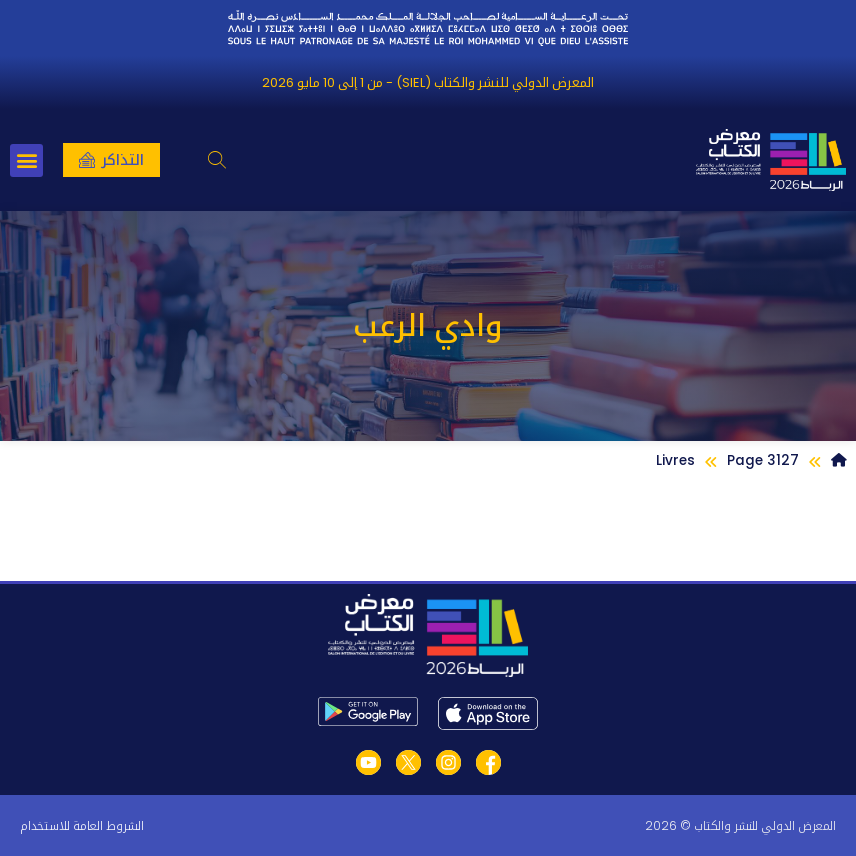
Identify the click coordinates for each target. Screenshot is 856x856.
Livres (675, 460)
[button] (216, 160)
